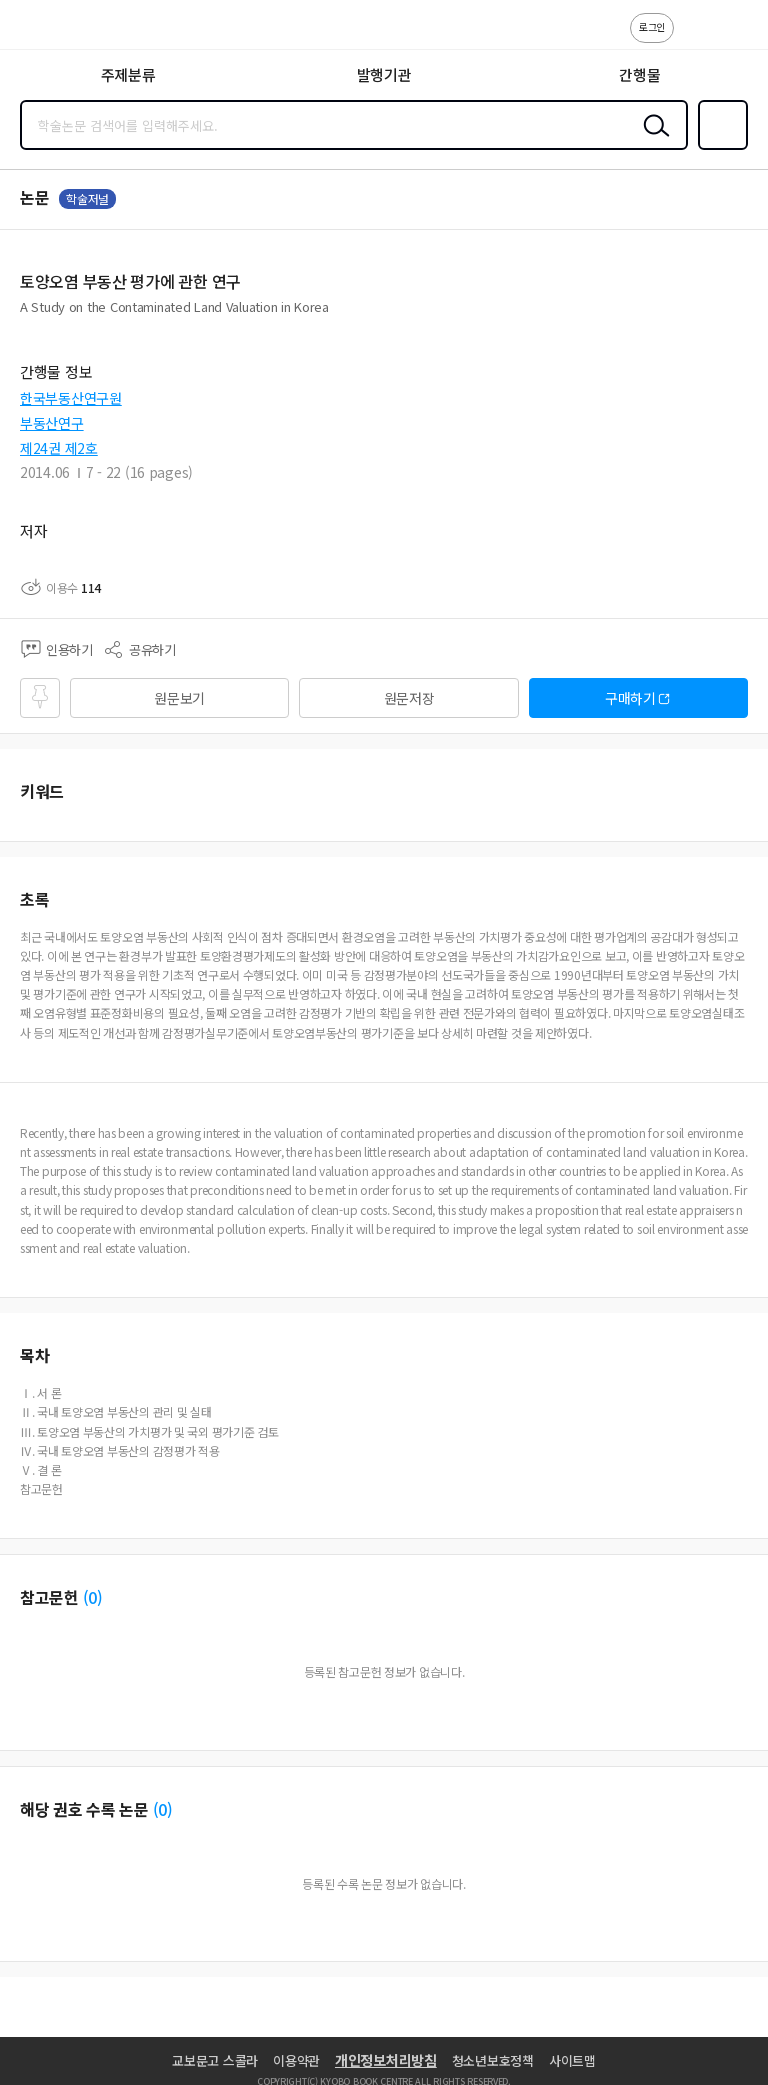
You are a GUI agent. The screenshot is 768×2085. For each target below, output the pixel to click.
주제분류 (128, 74)
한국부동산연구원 (71, 398)
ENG (737, 38)
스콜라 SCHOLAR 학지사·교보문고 (60, 31)
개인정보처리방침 (386, 2060)
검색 (652, 141)
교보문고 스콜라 (215, 2060)
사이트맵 (572, 2060)
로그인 (652, 26)
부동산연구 (52, 423)
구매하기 (630, 698)
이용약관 (296, 2060)
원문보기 (179, 698)
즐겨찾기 (719, 148)
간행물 (639, 74)
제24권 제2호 (59, 448)
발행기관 (384, 74)
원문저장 (409, 698)
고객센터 (695, 38)
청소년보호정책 (493, 2060)
